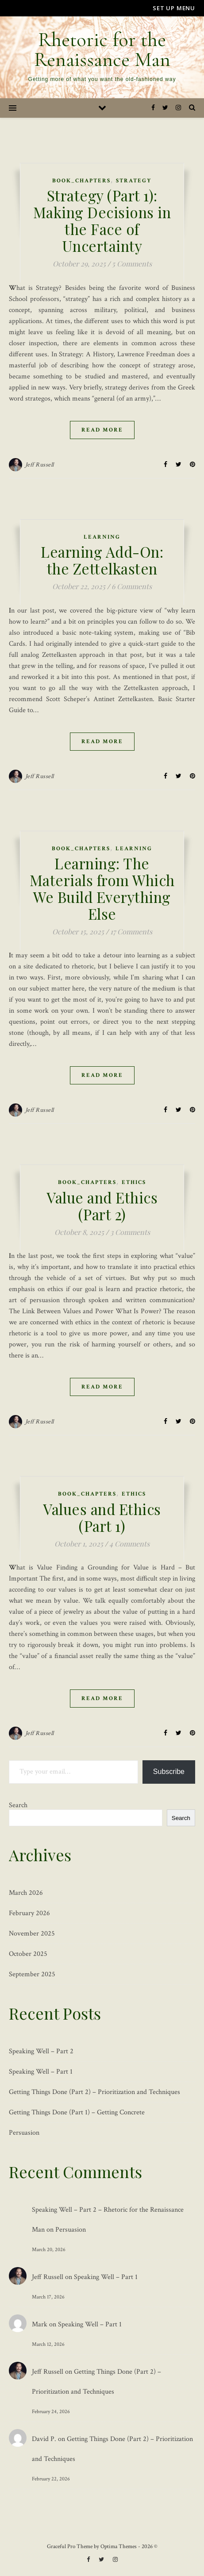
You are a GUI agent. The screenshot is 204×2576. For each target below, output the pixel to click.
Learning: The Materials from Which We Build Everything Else (102, 888)
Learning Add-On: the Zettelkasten (102, 560)
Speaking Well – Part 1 (41, 2071)
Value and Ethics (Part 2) (102, 1206)
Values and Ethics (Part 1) (102, 1517)
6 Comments (132, 586)
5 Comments (132, 263)
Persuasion (24, 2132)
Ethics (134, 1182)
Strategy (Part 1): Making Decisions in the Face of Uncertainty (102, 220)
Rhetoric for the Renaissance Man (102, 49)
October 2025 (28, 1954)
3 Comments (130, 1232)
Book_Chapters (81, 181)
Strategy (134, 181)
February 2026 (29, 1913)
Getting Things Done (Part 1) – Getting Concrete (77, 2112)
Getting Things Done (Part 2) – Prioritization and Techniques (94, 2092)
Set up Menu (174, 8)
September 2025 (32, 1974)
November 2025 (32, 1933)
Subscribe (169, 1771)
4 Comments (129, 1543)
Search (18, 1805)
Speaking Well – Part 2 (41, 2051)
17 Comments (131, 931)
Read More (102, 430)
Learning (102, 537)
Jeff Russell (39, 465)
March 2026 (26, 1892)
